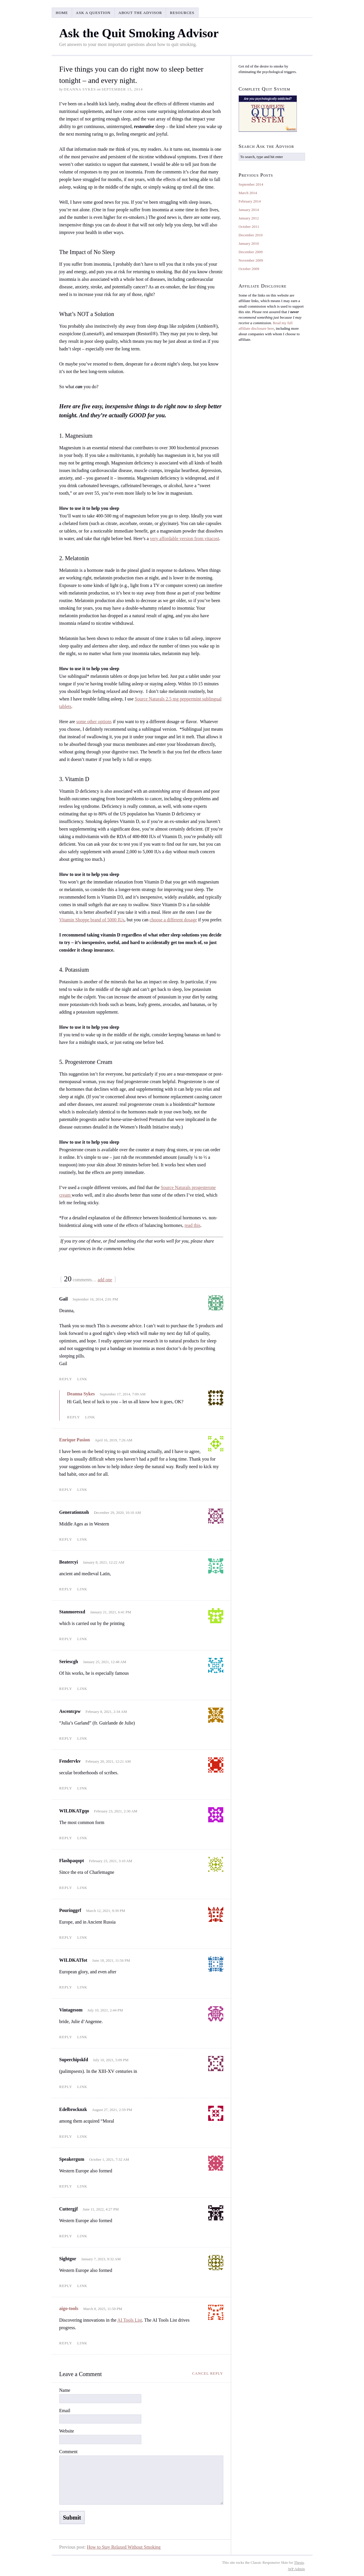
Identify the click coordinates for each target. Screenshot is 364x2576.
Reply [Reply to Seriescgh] (65, 1688)
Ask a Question (93, 12)
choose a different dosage (173, 919)
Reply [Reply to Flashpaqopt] (65, 1887)
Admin (296, 2569)
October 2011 (249, 226)
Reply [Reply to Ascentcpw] (65, 1738)
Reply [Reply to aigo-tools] (65, 2343)
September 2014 (251, 184)
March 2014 (248, 193)
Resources (182, 12)
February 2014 (250, 201)
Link (82, 1379)
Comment (68, 2451)
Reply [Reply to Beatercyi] (65, 1589)
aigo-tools (68, 2308)
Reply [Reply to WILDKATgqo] (65, 1838)
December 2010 (251, 235)
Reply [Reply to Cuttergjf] (65, 2236)
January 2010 (249, 243)
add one (105, 1279)
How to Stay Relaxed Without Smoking (124, 2547)
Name (64, 2390)
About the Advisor (140, 12)
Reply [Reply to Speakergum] (65, 2186)
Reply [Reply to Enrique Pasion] (65, 1489)
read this (193, 1225)
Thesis (299, 2562)
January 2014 (249, 209)
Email (64, 2410)
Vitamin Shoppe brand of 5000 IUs (91, 919)
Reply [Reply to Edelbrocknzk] (65, 2136)
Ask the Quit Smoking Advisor (139, 33)
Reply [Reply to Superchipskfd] (65, 2086)
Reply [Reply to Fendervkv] (65, 1788)
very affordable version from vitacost (184, 538)
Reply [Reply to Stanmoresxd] (65, 1639)
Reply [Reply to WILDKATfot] (65, 1987)
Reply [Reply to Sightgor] (65, 2286)
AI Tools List (129, 2320)
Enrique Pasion (74, 1439)
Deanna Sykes (81, 1393)
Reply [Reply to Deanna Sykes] (73, 1417)
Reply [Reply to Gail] (65, 1379)
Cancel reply (207, 2373)
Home (62, 12)
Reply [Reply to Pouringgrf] (65, 1937)
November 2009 (251, 260)
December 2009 (251, 252)
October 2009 (249, 269)
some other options (94, 721)
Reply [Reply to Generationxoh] (65, 1539)
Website (66, 2430)
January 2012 (249, 218)
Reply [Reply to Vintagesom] (65, 2037)
